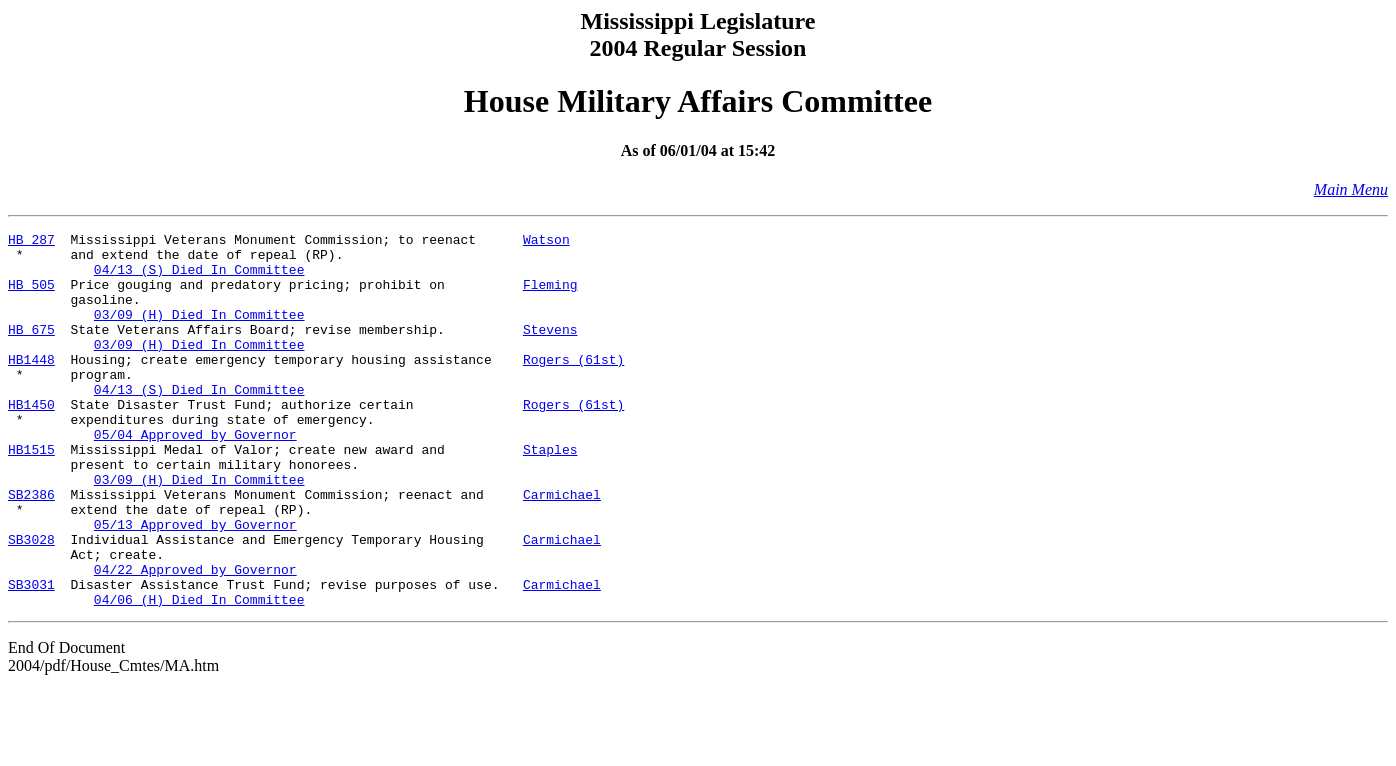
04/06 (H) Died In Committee (199, 674)
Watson (546, 242)
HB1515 (31, 494)
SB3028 (31, 602)
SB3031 (31, 656)
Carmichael (562, 548)
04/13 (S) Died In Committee (199, 278)
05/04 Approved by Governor (195, 476)
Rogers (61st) (573, 386)
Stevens (550, 350)
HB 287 (31, 242)
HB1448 (31, 386)
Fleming (550, 296)
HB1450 (31, 440)
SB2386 (31, 548)
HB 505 (31, 296)
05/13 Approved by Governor (195, 584)
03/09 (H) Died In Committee (199, 332)
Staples (550, 494)
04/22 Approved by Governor (195, 638)
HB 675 (31, 350)
